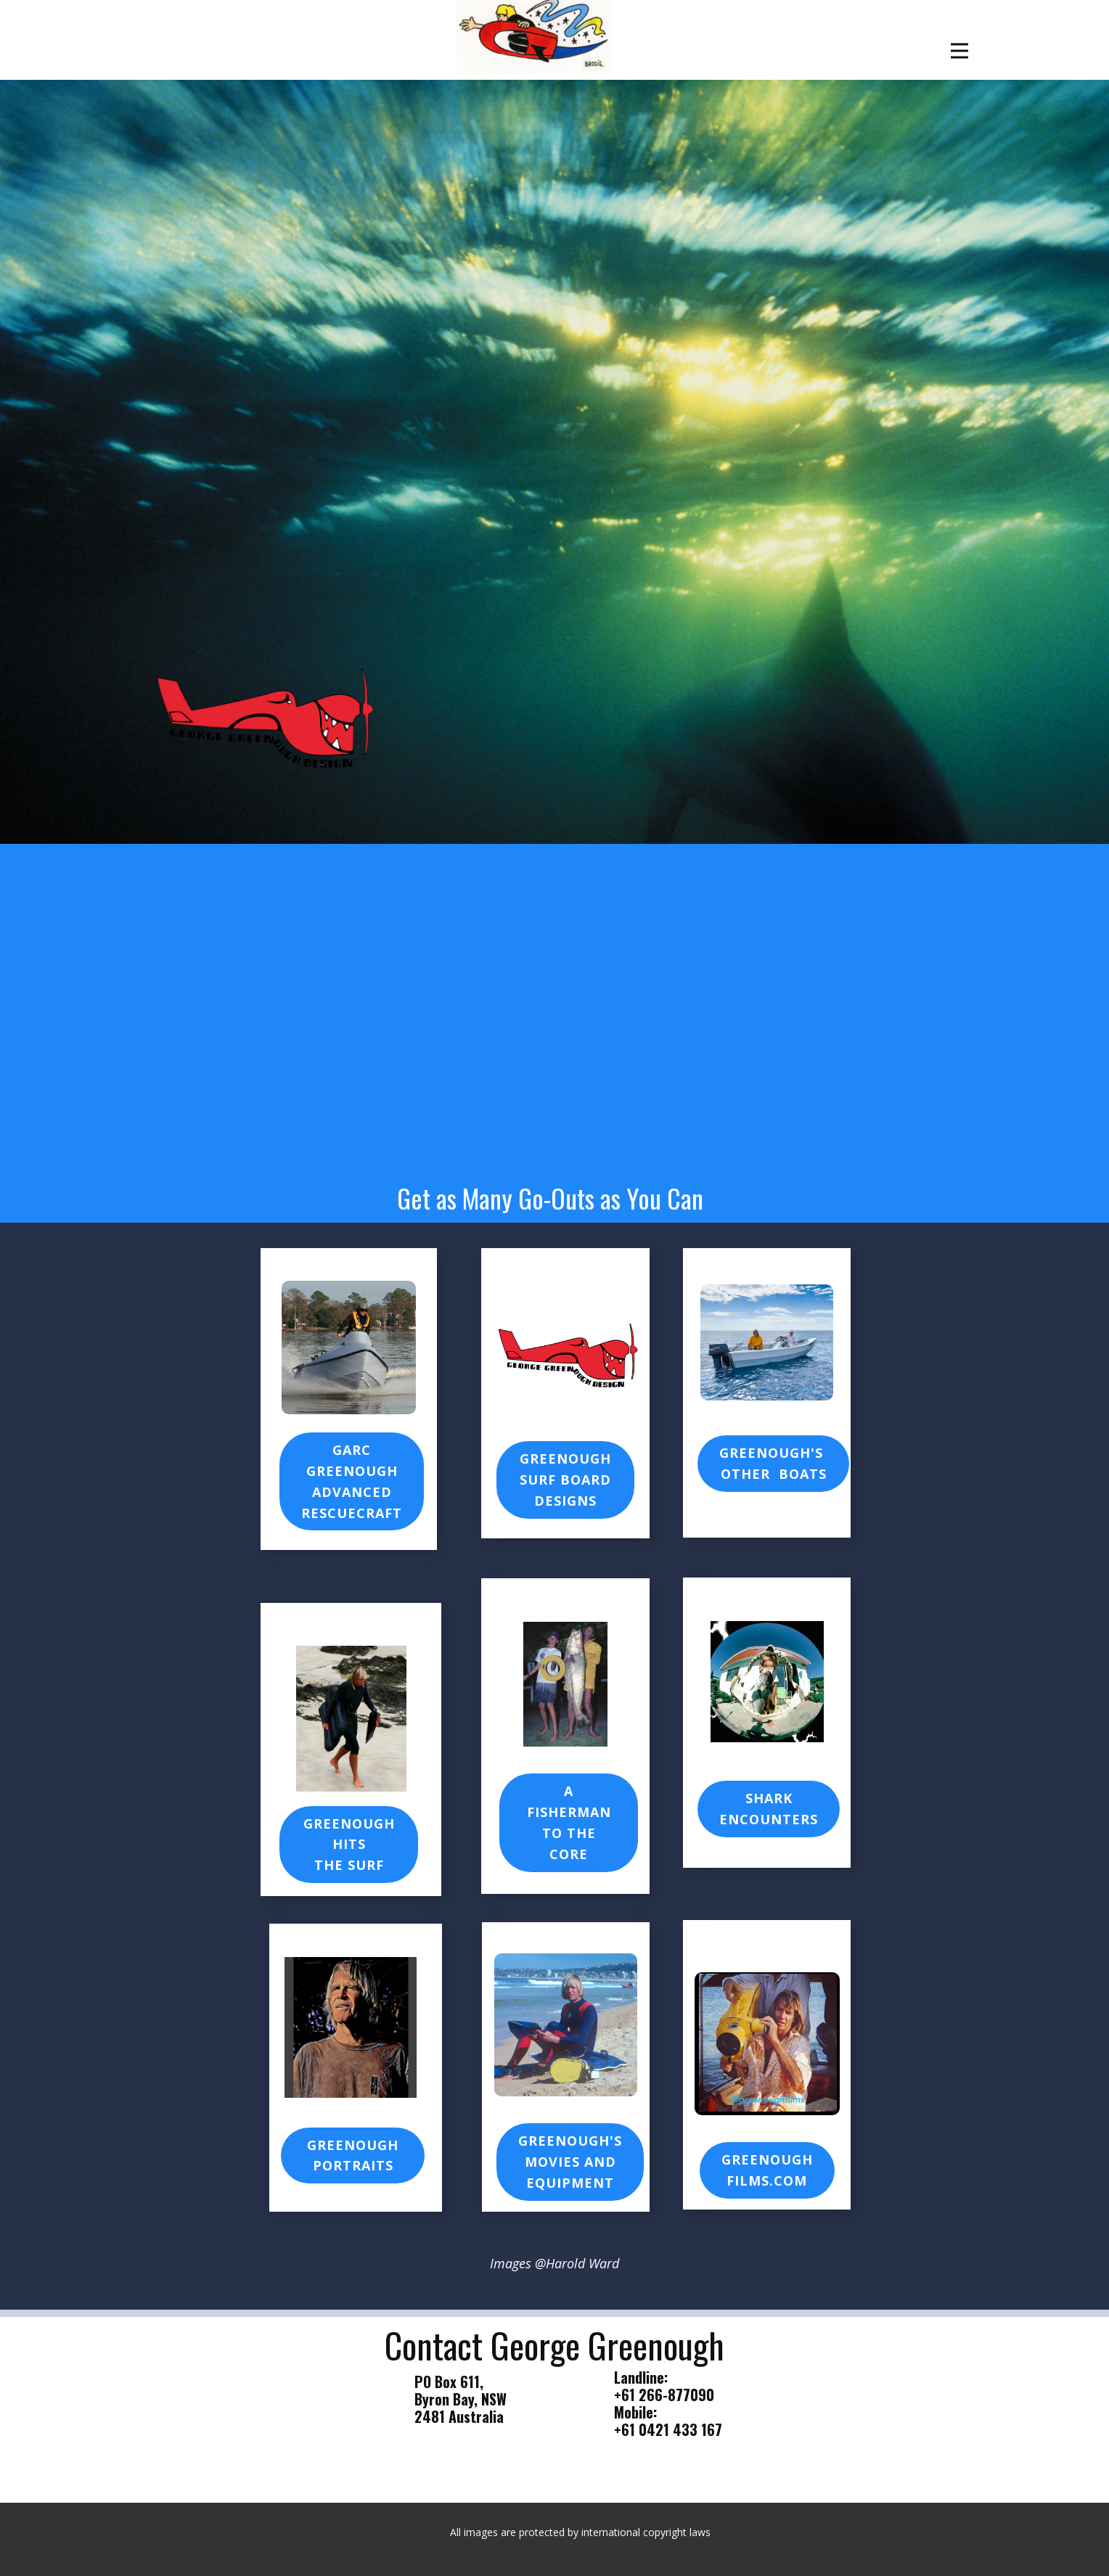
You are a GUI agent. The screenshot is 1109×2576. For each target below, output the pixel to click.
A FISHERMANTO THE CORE (569, 1822)
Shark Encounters (768, 1808)
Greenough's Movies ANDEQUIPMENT (570, 2161)
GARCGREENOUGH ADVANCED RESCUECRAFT (351, 1481)
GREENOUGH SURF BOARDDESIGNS (565, 1479)
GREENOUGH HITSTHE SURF (349, 1844)
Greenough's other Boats (773, 1463)
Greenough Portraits (352, 2155)
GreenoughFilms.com (767, 2170)
